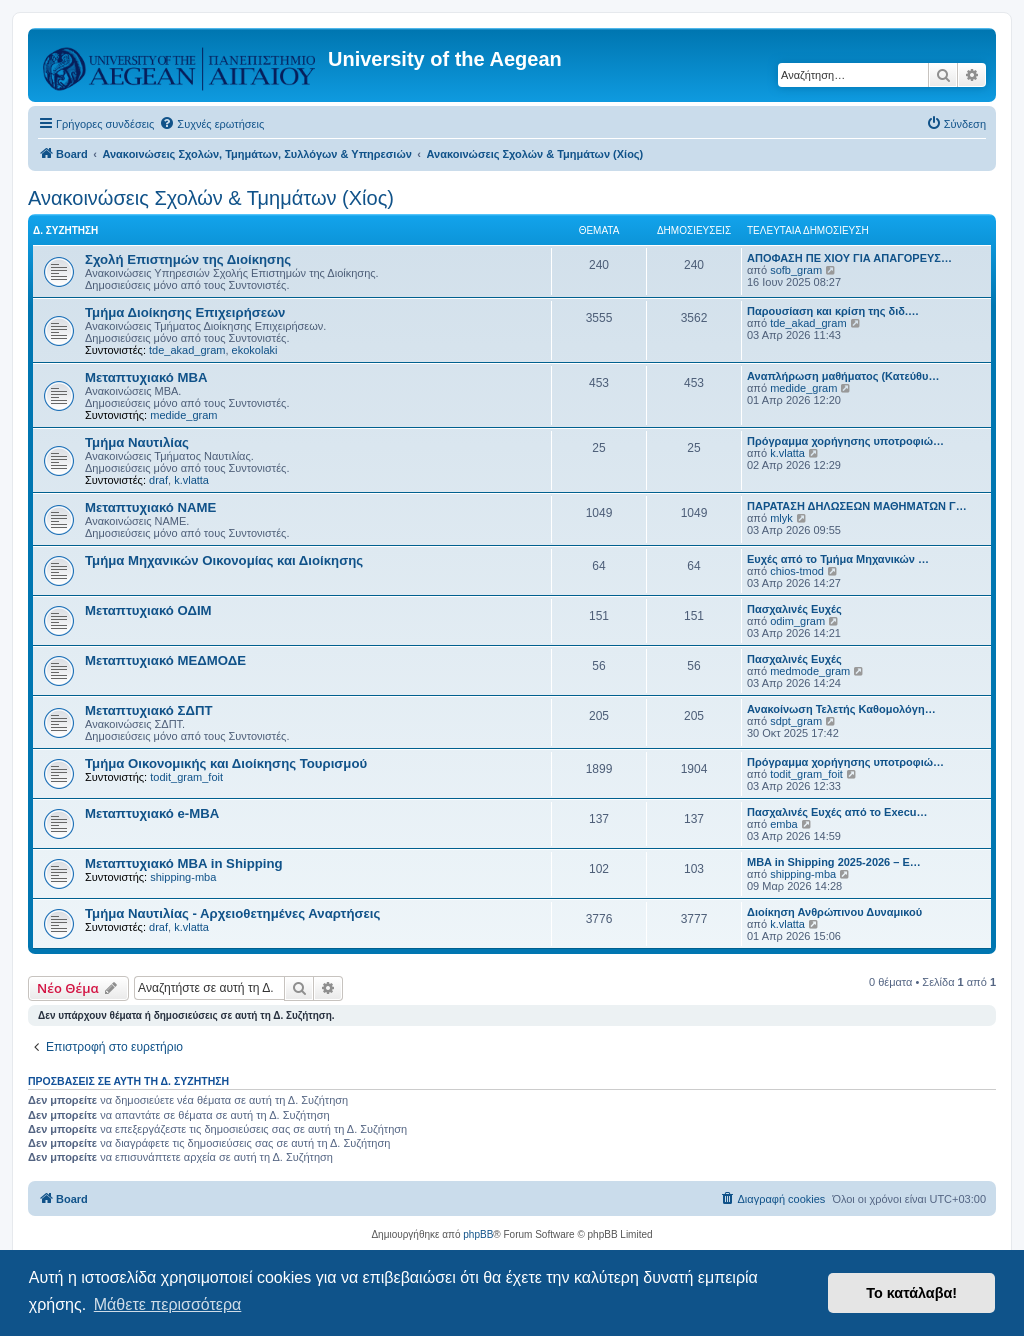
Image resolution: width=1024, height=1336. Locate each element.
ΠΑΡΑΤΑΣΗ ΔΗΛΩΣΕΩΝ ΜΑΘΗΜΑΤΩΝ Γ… (857, 506)
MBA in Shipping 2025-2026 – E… (834, 862)
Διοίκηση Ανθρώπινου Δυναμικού (834, 912)
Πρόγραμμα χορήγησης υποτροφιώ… (845, 441)
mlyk (781, 518)
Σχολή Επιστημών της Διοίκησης (188, 259)
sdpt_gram (796, 721)
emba (784, 824)
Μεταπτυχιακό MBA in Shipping (184, 863)
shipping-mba (183, 877)
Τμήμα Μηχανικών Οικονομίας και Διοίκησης (224, 560)
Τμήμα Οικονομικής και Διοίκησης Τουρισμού (226, 763)
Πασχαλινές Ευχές (794, 609)
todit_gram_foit (186, 777)
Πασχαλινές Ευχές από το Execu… (837, 812)
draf (158, 480)
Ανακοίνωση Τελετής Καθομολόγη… (841, 709)
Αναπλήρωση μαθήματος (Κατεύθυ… (843, 376)
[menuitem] (211, 124)
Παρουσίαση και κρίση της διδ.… (833, 311)
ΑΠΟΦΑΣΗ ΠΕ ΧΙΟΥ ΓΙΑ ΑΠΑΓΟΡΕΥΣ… (849, 258)
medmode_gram (810, 671)
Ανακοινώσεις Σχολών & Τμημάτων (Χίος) (211, 198)
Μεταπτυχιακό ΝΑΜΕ (150, 507)
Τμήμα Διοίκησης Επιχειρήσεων (185, 312)
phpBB (478, 1234)
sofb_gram (796, 270)
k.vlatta (191, 480)
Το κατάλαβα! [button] (911, 1293)
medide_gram (183, 415)
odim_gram (797, 621)
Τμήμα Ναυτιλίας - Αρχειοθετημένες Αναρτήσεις (232, 913)
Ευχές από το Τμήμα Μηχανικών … (838, 559)
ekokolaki (255, 350)
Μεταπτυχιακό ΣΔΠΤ (149, 710)
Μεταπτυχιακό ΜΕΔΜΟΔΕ (165, 660)
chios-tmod (797, 571)
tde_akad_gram (187, 350)
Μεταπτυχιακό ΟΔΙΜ (148, 610)
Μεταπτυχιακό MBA (146, 377)
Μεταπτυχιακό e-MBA (152, 813)
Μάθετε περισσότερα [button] (168, 1304)
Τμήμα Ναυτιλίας (137, 442)
